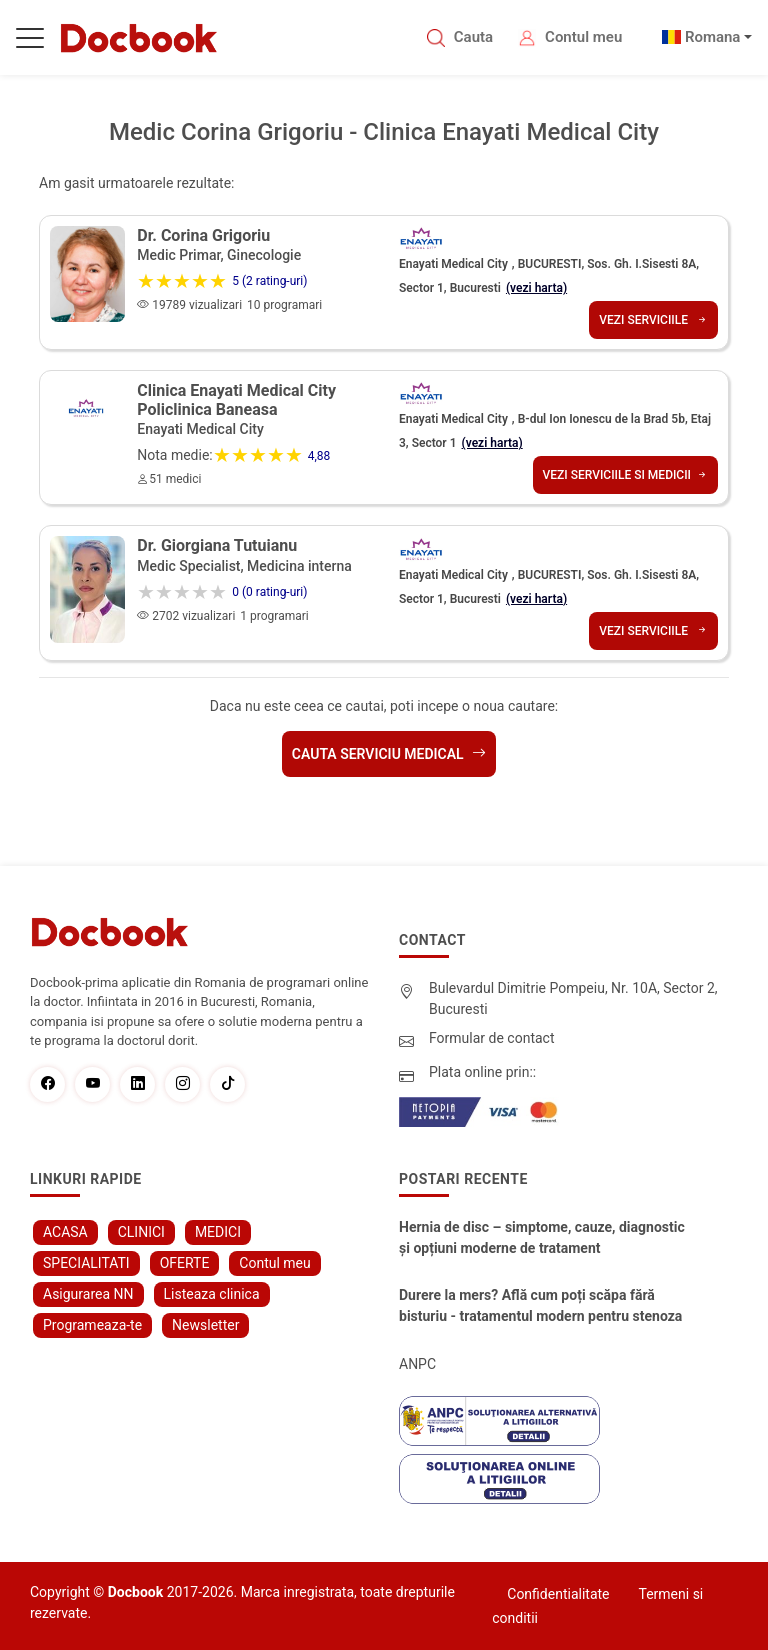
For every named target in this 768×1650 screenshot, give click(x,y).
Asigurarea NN (88, 1294)
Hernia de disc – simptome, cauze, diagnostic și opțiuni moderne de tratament (542, 1237)
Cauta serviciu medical (389, 754)
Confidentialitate (558, 1594)
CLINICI (141, 1232)
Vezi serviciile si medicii (625, 475)
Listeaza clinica (212, 1294)
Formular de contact (492, 1038)
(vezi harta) (536, 288)
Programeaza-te (92, 1325)
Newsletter (205, 1325)
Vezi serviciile (653, 320)
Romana (713, 37)
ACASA (65, 1232)
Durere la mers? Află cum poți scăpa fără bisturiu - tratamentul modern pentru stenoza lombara (540, 1307)
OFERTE (185, 1263)
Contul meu (583, 37)
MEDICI (218, 1232)
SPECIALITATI (86, 1263)
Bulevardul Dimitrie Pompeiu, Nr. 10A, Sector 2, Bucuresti (573, 998)
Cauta (473, 37)
